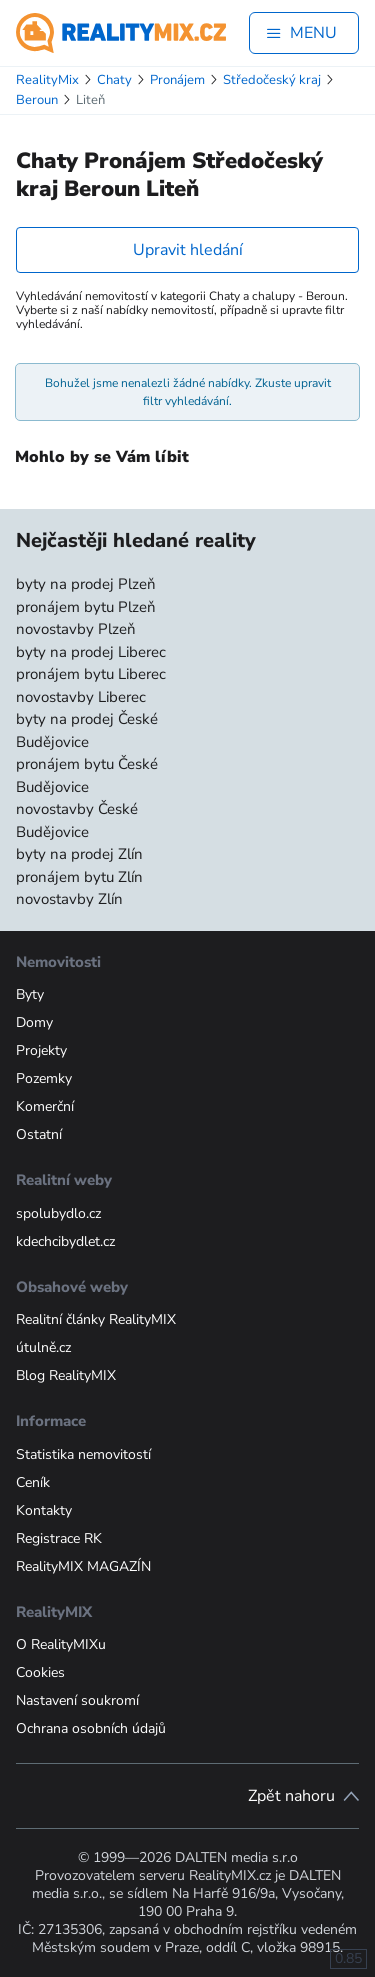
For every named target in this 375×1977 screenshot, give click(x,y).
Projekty (41, 1050)
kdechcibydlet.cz (65, 1241)
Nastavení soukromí (77, 1700)
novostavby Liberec (81, 697)
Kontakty (44, 1510)
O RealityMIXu (61, 1644)
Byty (30, 994)
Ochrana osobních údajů (91, 1728)
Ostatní (39, 1134)
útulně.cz (43, 1347)
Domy (34, 1022)
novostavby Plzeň (76, 629)
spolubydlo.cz (58, 1213)
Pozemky (44, 1078)
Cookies (40, 1672)
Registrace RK (59, 1538)
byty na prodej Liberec (91, 652)
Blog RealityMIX (66, 1375)
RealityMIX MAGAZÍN (83, 1566)
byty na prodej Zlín (79, 854)
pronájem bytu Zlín (79, 877)
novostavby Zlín (69, 899)
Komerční (45, 1106)
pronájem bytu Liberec (91, 674)
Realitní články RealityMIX (96, 1319)
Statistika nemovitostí (83, 1454)
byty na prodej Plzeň (86, 584)
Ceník (33, 1482)
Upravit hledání (188, 250)
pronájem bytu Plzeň (86, 607)
